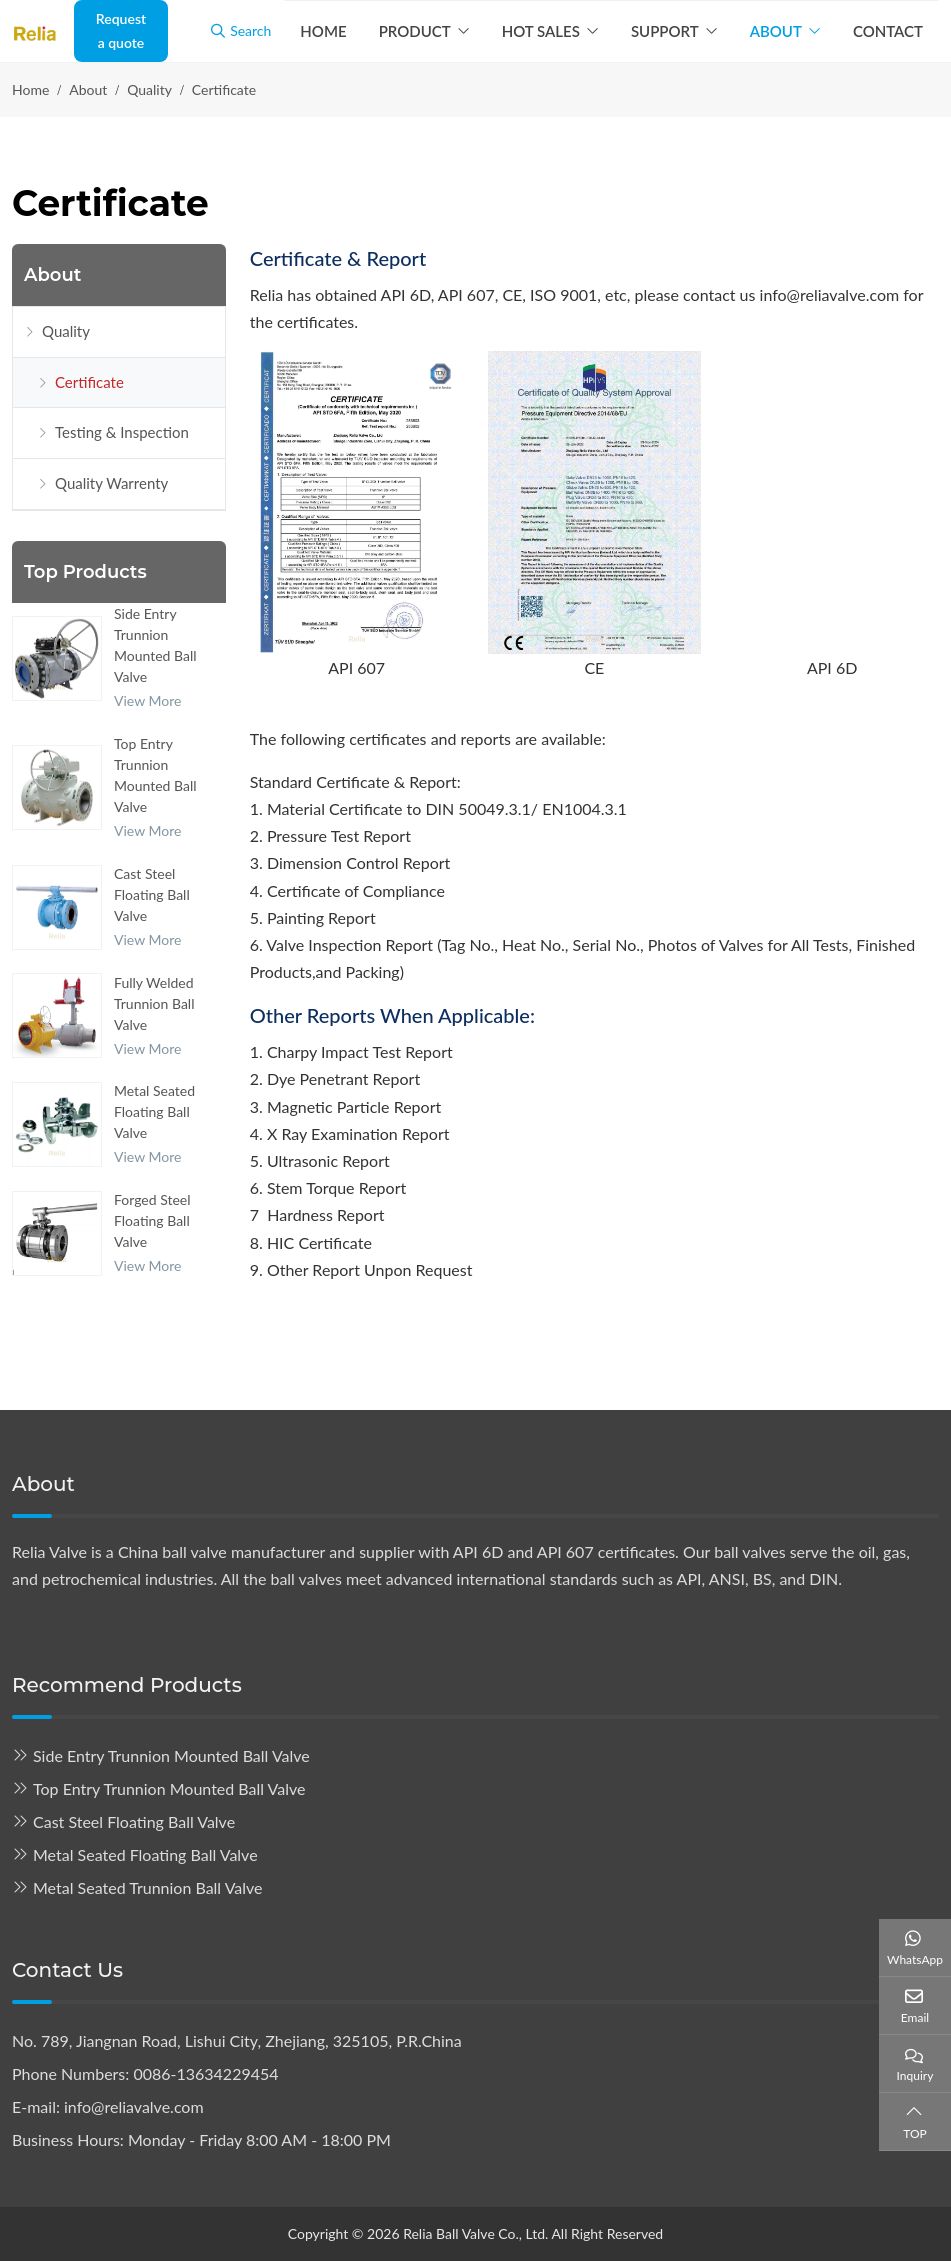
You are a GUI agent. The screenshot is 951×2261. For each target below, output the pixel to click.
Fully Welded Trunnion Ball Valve (154, 1003)
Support (665, 31)
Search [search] (241, 30)
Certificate (89, 382)
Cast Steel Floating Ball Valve (152, 894)
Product (415, 31)
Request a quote (121, 30)
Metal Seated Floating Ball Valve (154, 1111)
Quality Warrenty (111, 483)
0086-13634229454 (205, 2073)
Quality (66, 331)
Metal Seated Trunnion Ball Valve (148, 1887)
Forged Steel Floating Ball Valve (152, 1220)
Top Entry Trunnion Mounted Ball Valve (169, 1788)
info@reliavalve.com (134, 2106)
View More (147, 700)
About (776, 31)
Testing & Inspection (122, 432)
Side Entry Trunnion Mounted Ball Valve (171, 1755)
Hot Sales (541, 31)
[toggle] (205, 332)
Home (323, 31)
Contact (888, 31)
